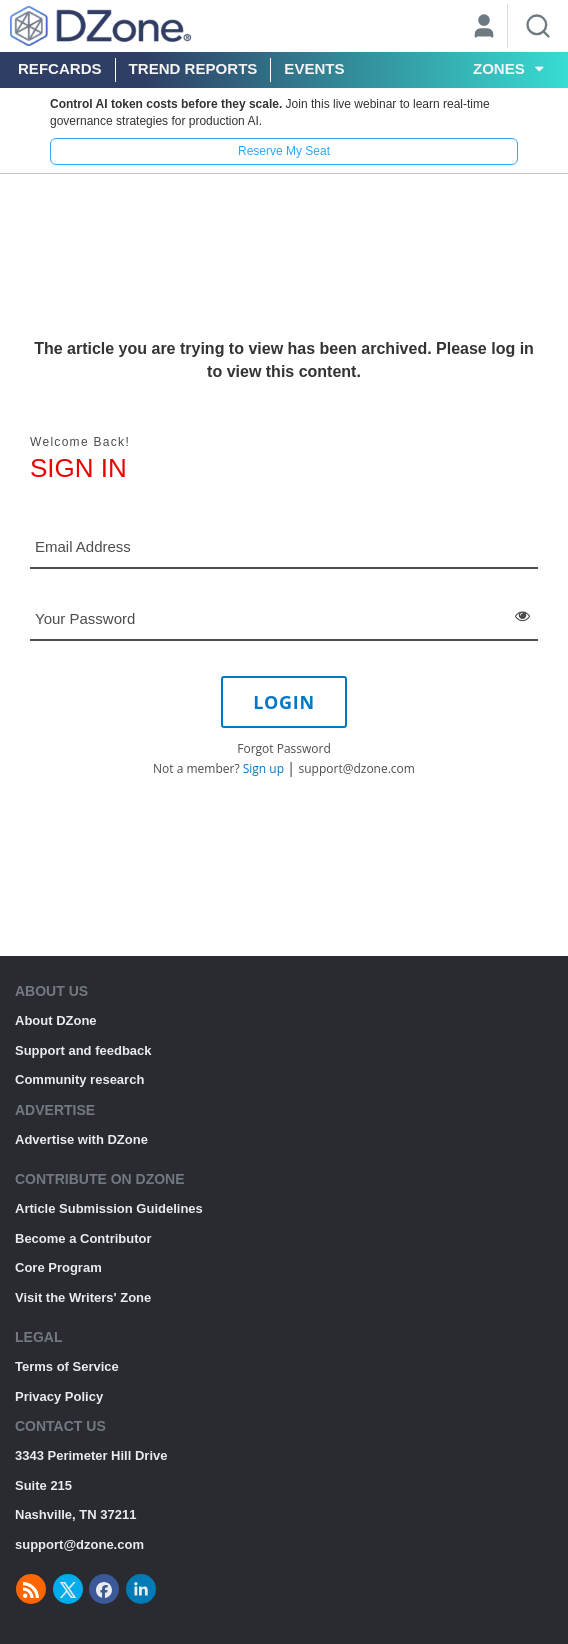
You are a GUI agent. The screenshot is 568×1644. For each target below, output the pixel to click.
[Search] (538, 26)
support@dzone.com (357, 768)
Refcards (60, 68)
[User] (484, 28)
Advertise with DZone (81, 1139)
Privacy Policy (59, 1396)
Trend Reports (193, 68)
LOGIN (284, 702)
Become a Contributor (83, 1238)
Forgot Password (284, 748)
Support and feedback (83, 1050)
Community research (79, 1079)
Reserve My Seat (284, 151)
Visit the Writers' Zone (83, 1297)
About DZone (56, 1020)
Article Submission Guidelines (109, 1208)
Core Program (58, 1267)
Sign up (263, 768)
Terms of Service (67, 1366)
